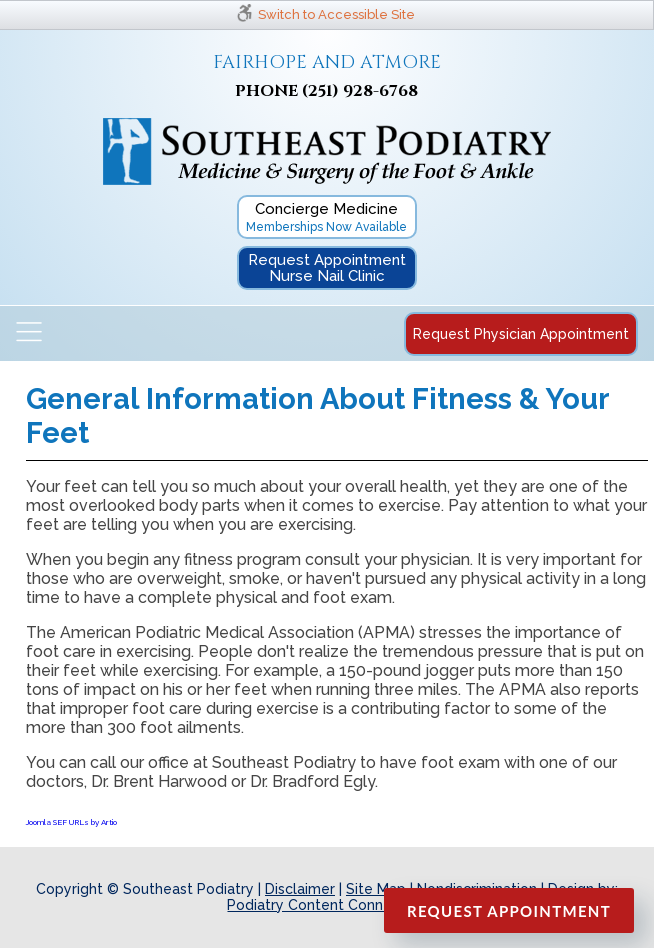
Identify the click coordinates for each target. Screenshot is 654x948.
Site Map (376, 889)
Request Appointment (509, 911)
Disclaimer (300, 889)
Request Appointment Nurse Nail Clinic (327, 268)
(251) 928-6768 (360, 91)
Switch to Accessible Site (336, 14)
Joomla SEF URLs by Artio (71, 822)
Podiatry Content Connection (326, 905)
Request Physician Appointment (521, 334)
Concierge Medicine (327, 217)
